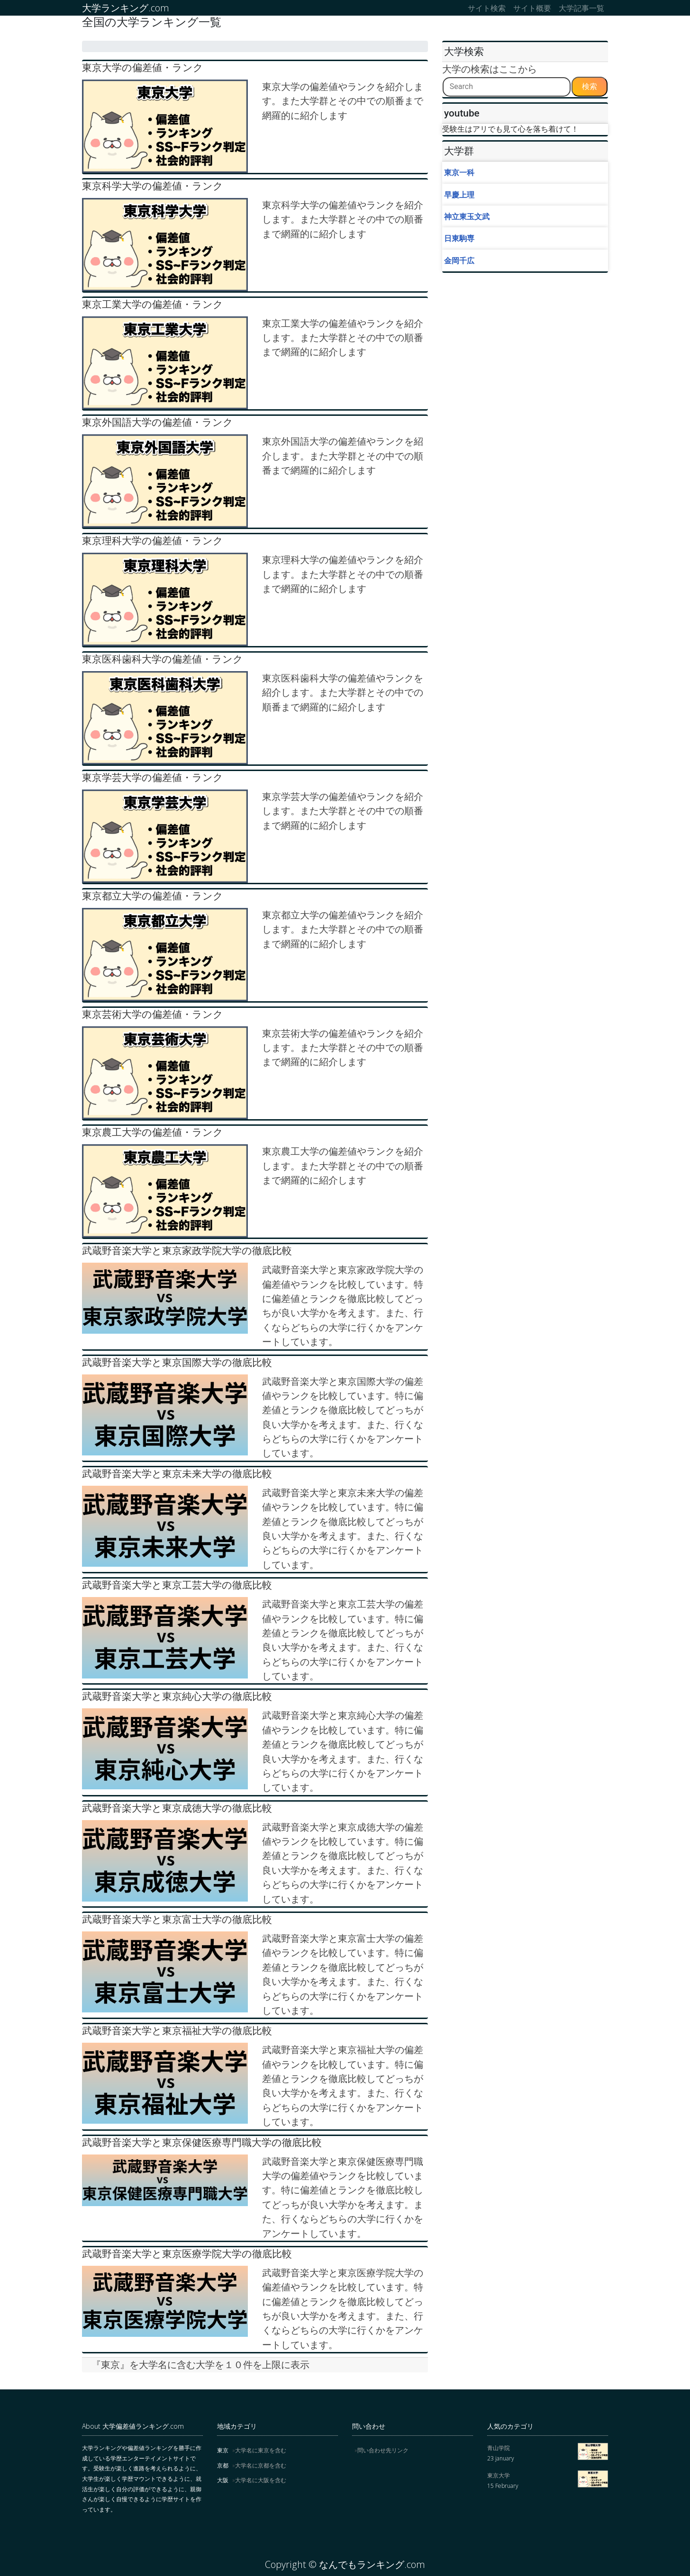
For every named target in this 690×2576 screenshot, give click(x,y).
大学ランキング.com (125, 7)
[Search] (507, 87)
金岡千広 (459, 260)
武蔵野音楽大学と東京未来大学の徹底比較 (177, 1473)
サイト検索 (487, 8)
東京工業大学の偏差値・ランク (152, 304)
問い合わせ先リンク (383, 2450)
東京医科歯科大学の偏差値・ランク (162, 659)
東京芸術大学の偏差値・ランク (152, 1014)
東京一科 (459, 172)
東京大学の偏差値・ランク (142, 67)
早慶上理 (459, 194)
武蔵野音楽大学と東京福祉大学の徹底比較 (177, 2030)
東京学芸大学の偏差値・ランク (152, 777)
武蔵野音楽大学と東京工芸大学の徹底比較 (177, 1585)
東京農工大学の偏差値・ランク (152, 1132)
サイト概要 (532, 8)
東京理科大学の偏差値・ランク (152, 540)
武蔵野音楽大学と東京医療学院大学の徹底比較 (187, 2253)
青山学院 (498, 2448)
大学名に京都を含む (260, 2465)
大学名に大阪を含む (260, 2480)
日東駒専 (459, 238)
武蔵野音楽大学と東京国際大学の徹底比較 (177, 1362)
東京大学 (498, 2475)
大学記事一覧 (581, 8)
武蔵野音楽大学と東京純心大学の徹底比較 (177, 1696)
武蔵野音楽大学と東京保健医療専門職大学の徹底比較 (202, 2142)
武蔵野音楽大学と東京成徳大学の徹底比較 (177, 1808)
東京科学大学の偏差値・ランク (152, 185)
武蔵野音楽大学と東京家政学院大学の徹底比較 (187, 1250)
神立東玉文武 (467, 216)
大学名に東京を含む (260, 2450)
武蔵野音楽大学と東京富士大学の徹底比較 (177, 1919)
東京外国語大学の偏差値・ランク (157, 422)
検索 (589, 86)
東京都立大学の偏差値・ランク (152, 895)
